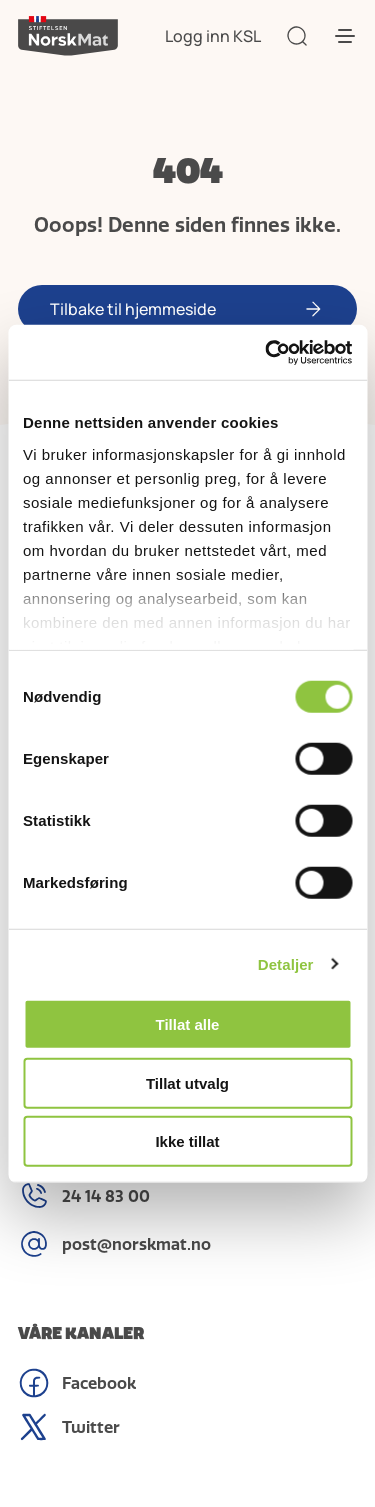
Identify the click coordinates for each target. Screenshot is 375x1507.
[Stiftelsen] (68, 36)
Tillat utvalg (187, 1082)
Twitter (69, 1427)
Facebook (77, 1383)
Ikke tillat (187, 1141)
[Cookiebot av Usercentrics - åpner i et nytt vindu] (267, 352)
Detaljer (286, 963)
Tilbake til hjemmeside (133, 309)
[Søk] (297, 36)
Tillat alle (188, 1024)
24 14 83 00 (84, 1196)
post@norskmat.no (114, 1244)
